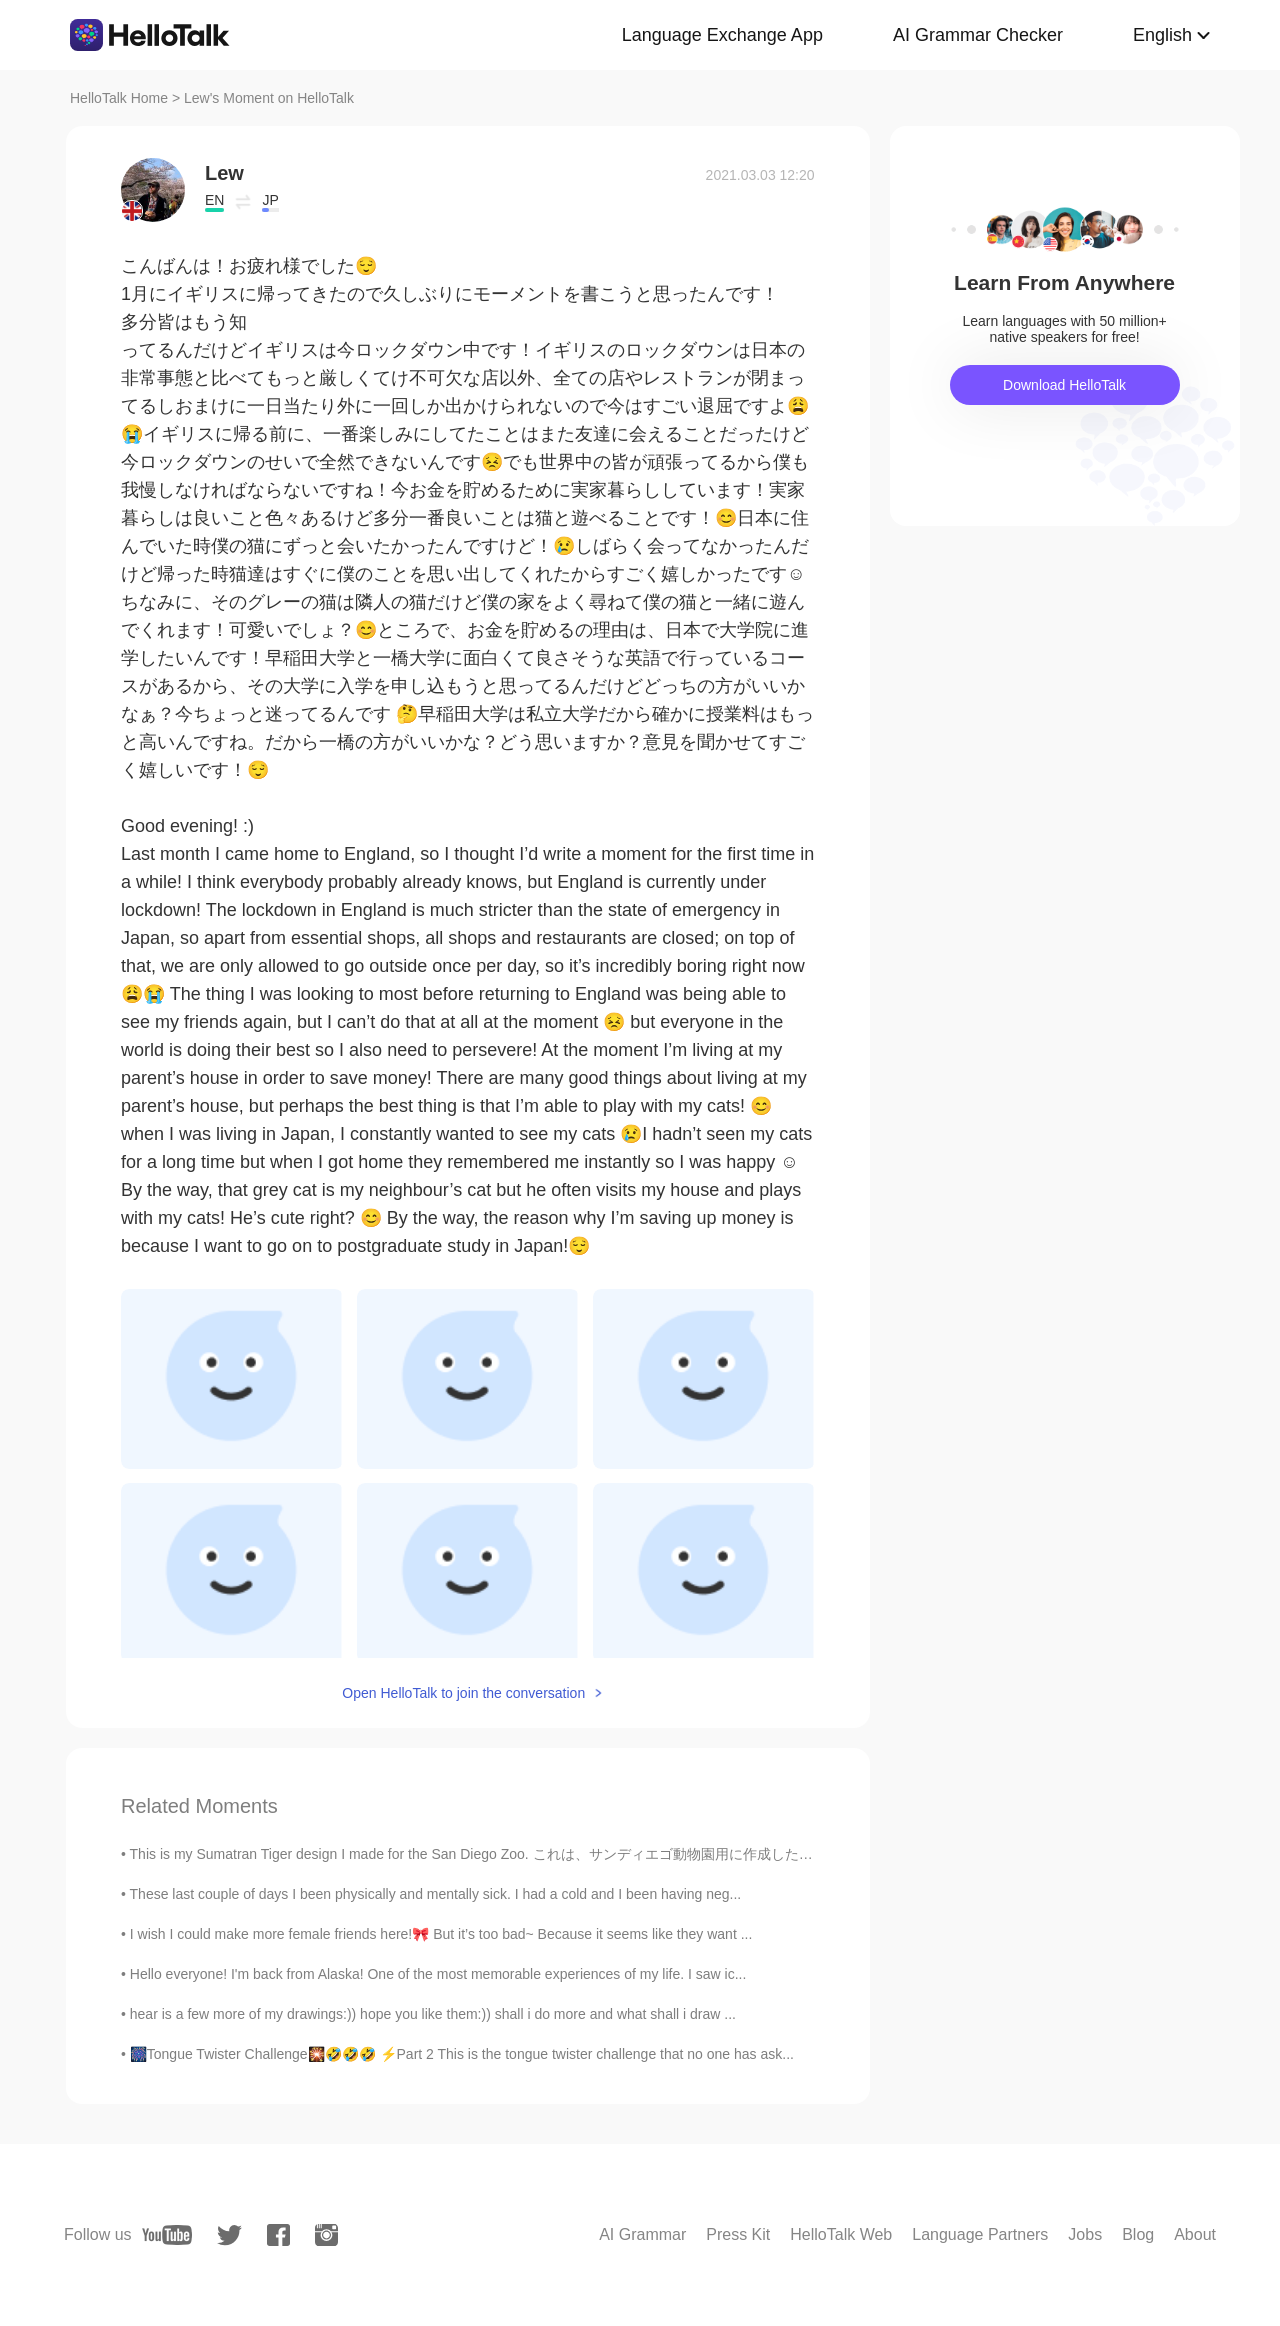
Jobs (1085, 2234)
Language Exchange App (722, 35)
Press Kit (738, 2234)
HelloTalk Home (119, 98)
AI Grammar (642, 2234)
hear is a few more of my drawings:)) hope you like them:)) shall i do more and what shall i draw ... (433, 2014)
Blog (1138, 2234)
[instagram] (326, 2235)
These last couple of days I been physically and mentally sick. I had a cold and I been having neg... (436, 1894)
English (1162, 35)
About (1195, 2234)
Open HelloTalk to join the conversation (463, 1693)
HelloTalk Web (841, 2234)
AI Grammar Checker (978, 35)
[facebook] (278, 2235)
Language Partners (980, 2234)
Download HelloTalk (1064, 385)
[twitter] (229, 2235)
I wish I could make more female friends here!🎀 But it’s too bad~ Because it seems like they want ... (441, 1934)
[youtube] (167, 2235)
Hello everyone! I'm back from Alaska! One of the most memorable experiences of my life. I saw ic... (438, 1974)
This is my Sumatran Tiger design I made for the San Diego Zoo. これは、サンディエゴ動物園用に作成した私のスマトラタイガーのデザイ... (568, 1854)
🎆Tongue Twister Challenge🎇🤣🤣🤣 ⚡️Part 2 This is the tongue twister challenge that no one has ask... (462, 2054)
